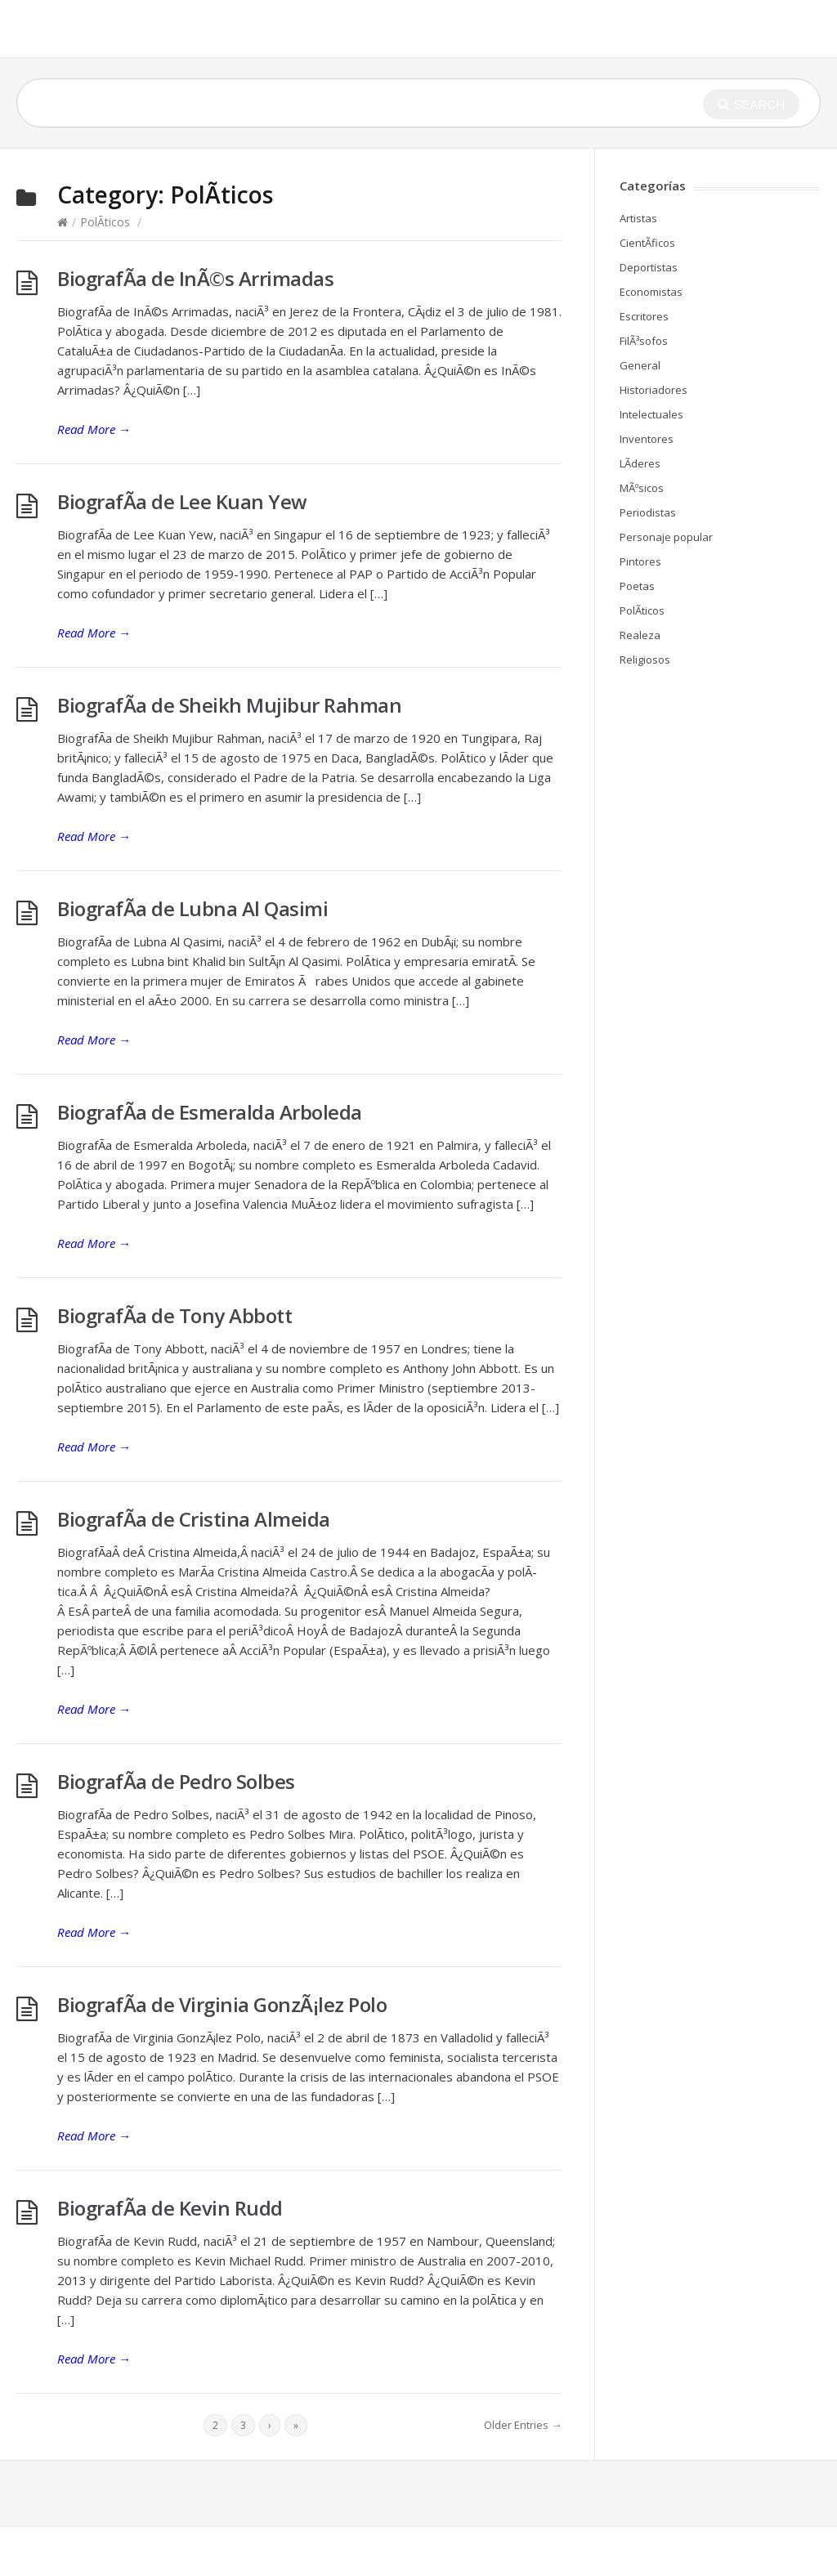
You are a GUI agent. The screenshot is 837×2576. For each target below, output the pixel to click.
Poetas (637, 586)
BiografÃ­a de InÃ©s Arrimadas (195, 278)
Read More (94, 429)
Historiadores (653, 389)
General (640, 365)
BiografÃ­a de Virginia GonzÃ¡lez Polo (222, 2004)
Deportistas (649, 267)
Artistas (638, 218)
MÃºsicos (642, 488)
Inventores (647, 439)
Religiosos (645, 659)
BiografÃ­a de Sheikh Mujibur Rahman (229, 704)
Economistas (651, 291)
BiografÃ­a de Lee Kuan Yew (182, 501)
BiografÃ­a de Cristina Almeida (193, 1518)
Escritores (644, 316)
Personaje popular (666, 537)
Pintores (640, 561)
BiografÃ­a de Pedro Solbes (176, 1781)
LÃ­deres (640, 463)
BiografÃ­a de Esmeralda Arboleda (209, 1111)
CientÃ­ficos (647, 242)
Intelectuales (651, 414)
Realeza (640, 635)
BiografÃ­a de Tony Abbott (174, 1315)
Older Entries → (523, 2424)
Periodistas (648, 512)
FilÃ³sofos (644, 340)
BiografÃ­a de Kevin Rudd (170, 2207)
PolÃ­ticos (105, 222)
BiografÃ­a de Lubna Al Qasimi (192, 908)
